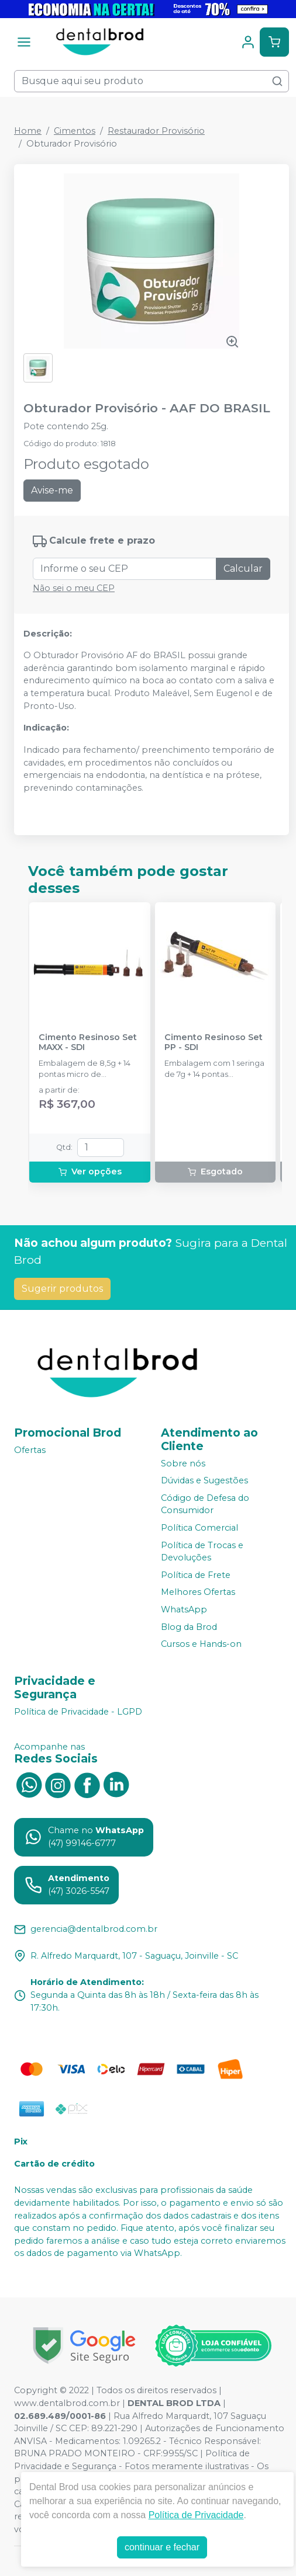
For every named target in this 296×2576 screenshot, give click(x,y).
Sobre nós (183, 1463)
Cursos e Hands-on (201, 1644)
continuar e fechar (162, 2547)
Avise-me (52, 490)
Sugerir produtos (62, 1288)
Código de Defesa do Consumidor (205, 1504)
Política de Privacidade (196, 2515)
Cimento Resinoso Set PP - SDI (213, 1042)
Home (28, 131)
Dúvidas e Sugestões (204, 1480)
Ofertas (30, 1450)
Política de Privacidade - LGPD (78, 1711)
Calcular (243, 568)
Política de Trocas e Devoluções (202, 1551)
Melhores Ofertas (198, 1592)
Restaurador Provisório (156, 131)
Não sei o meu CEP (74, 588)
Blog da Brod (189, 1627)
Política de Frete (195, 1575)
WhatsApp (184, 1609)
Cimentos (74, 131)
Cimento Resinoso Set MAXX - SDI (88, 1042)
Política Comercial (199, 1527)
